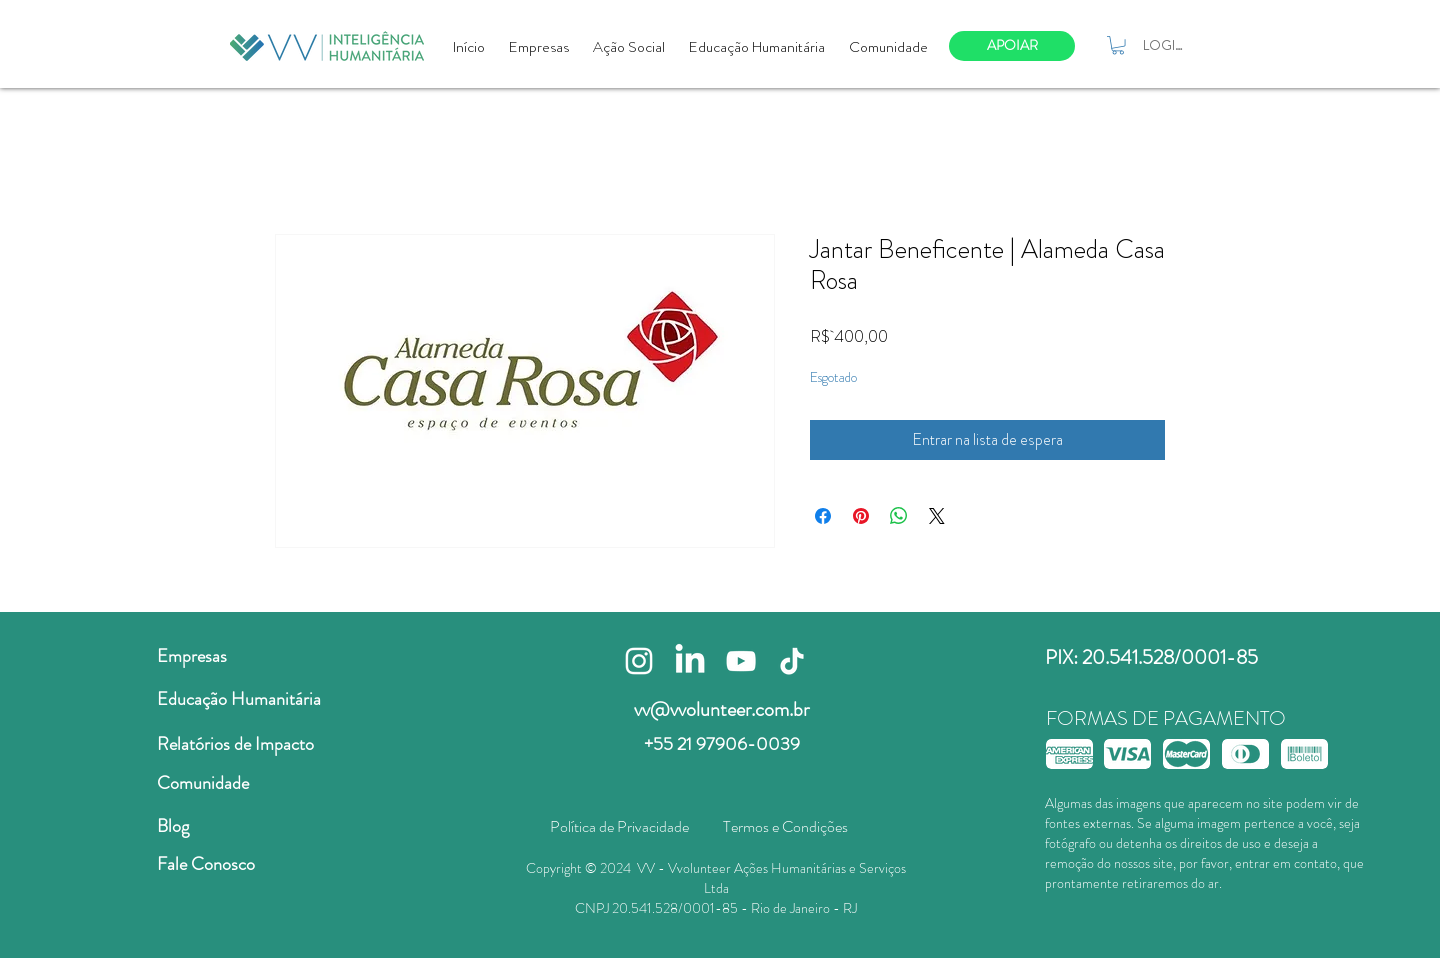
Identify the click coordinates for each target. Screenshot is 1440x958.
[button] (1118, 45)
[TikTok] (792, 661)
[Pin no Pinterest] (861, 516)
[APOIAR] (1012, 46)
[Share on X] (937, 516)
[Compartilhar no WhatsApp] (899, 516)
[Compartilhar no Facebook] (823, 516)
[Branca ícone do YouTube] (741, 661)
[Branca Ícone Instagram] (639, 661)
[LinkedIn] (690, 661)
